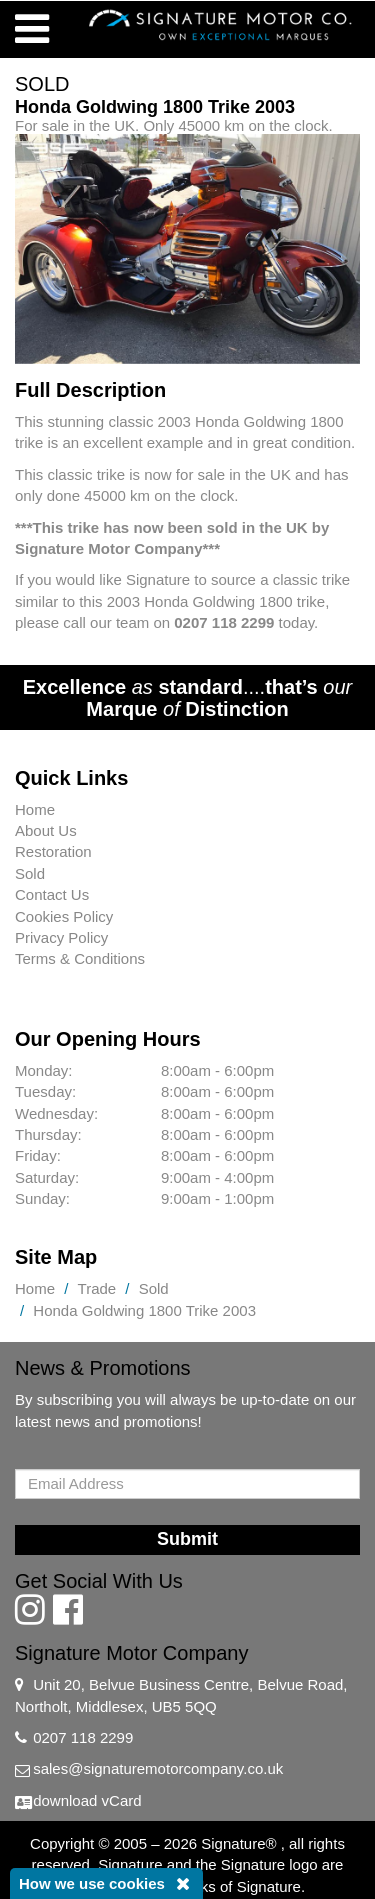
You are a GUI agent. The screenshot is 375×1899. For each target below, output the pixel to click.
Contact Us (52, 894)
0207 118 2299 (83, 1737)
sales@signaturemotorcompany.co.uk (158, 1768)
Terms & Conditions (80, 958)
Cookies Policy (64, 916)
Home (35, 809)
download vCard (87, 1800)
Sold (30, 873)
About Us (46, 830)
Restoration (53, 851)
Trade (97, 1288)
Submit (187, 1539)
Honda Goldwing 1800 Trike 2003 (144, 1310)
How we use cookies (92, 1883)
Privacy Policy (61, 937)
